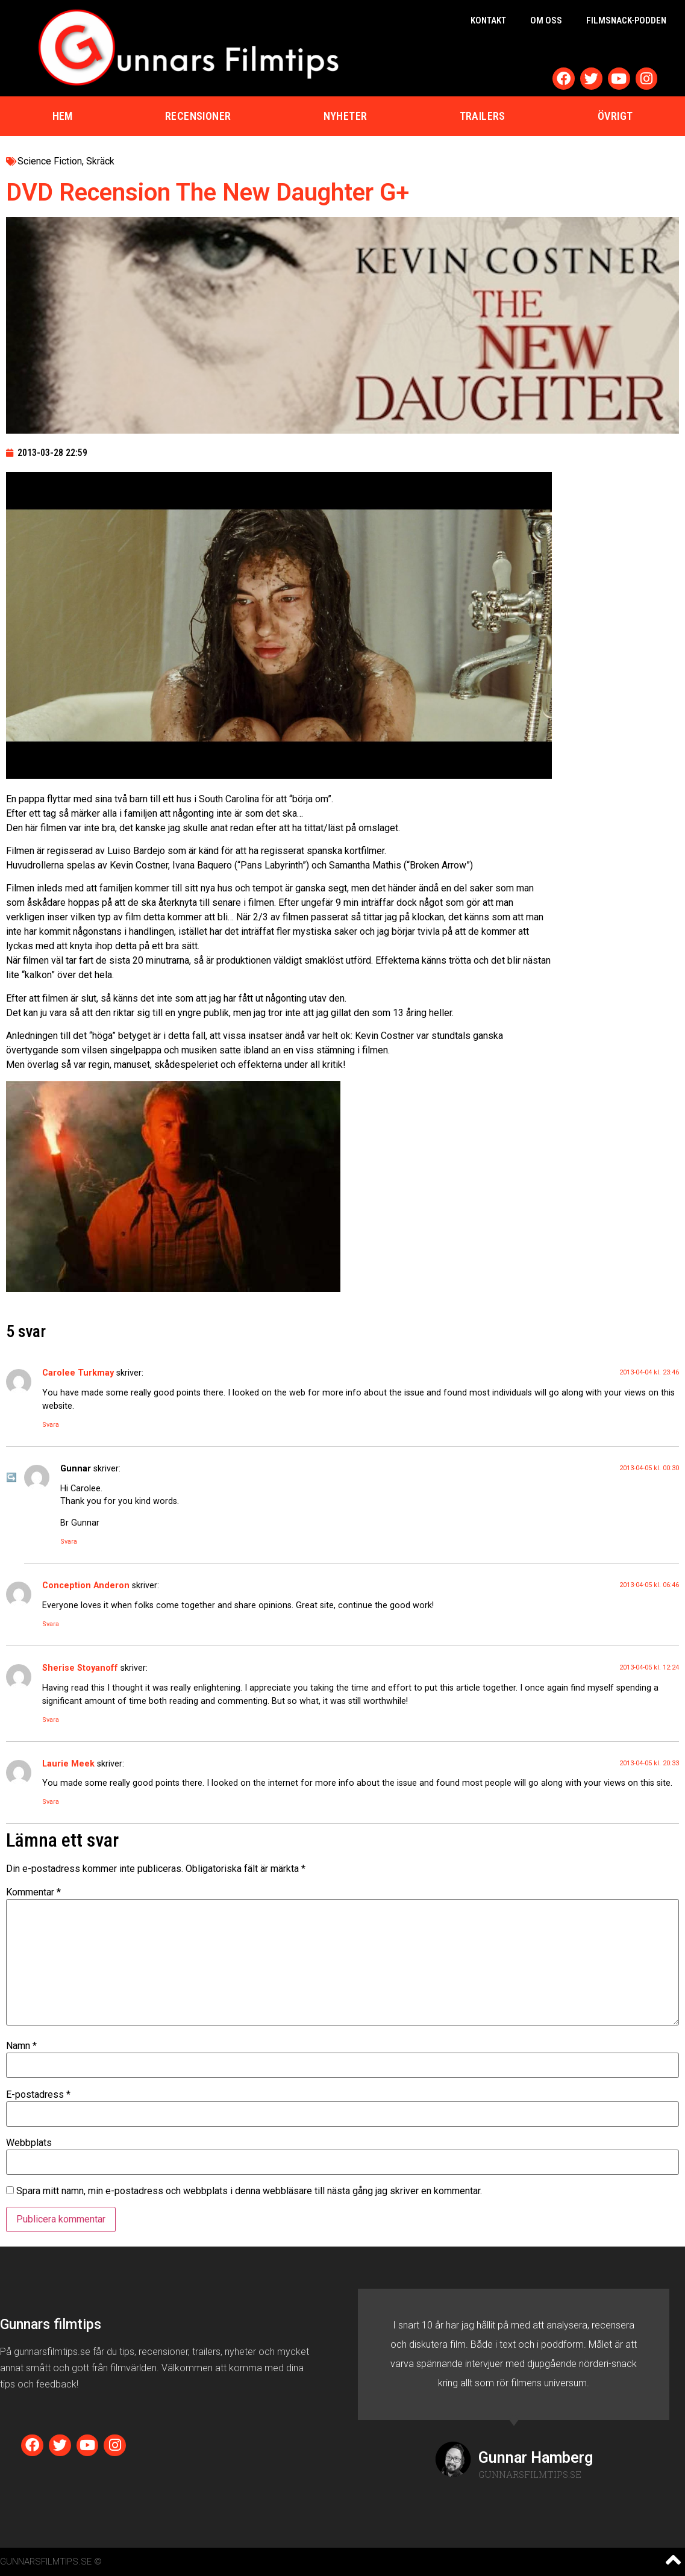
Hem (62, 116)
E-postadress (38, 2095)
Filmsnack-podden (626, 20)
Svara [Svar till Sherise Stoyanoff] (50, 1720)
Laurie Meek (68, 1764)
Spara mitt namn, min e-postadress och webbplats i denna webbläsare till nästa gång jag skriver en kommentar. (249, 2191)
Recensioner (198, 116)
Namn (21, 2046)
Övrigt (615, 116)
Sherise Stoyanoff (80, 1668)
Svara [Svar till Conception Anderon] (50, 1624)
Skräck (100, 161)
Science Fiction (49, 161)
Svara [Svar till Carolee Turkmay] (50, 1425)
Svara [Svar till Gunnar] (68, 1541)
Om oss (546, 20)
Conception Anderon (86, 1585)
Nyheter (346, 116)
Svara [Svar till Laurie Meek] (50, 1802)
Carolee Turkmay (78, 1373)
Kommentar (33, 1892)
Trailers (482, 116)
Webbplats (29, 2143)
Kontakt (488, 20)
